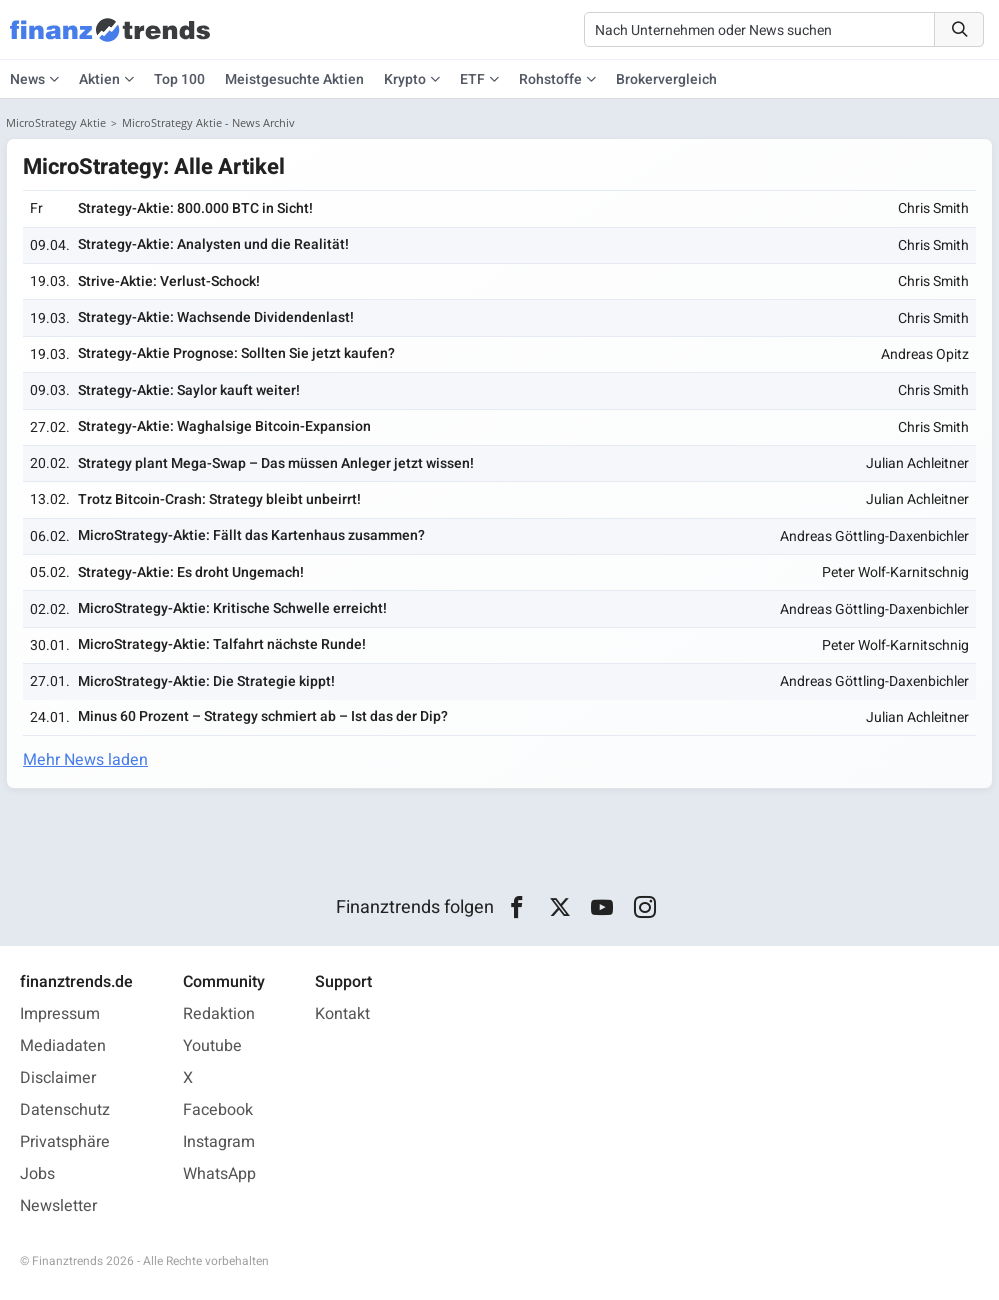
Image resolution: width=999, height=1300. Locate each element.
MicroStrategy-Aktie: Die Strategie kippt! (206, 681)
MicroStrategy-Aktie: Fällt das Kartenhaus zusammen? (251, 535)
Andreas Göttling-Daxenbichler (874, 536)
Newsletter (58, 1206)
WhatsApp (219, 1174)
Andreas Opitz (925, 354)
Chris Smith (933, 208)
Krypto (405, 79)
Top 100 (179, 79)
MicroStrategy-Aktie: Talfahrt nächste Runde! (222, 644)
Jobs (37, 1174)
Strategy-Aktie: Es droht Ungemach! (191, 572)
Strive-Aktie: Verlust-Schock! (169, 281)
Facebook (218, 1110)
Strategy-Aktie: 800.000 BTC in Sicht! (195, 208)
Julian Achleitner (917, 463)
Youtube (212, 1046)
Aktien (99, 79)
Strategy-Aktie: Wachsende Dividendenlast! (216, 317)
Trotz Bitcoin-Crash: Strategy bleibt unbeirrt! (219, 499)
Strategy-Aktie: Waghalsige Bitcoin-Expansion (224, 426)
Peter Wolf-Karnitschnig (895, 572)
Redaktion (219, 1014)
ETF (472, 79)
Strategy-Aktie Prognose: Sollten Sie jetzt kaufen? (236, 353)
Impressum (60, 1014)
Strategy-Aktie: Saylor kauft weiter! (189, 390)
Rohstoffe (550, 79)
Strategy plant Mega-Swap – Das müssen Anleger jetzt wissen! (276, 463)
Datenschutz (65, 1110)
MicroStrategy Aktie (56, 122)
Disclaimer (58, 1078)
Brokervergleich (666, 79)
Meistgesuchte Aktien (294, 79)
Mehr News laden (85, 760)
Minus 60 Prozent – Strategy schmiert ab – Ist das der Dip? (263, 716)
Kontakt (342, 1014)
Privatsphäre (65, 1142)
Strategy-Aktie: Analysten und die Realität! (213, 244)
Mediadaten (63, 1046)
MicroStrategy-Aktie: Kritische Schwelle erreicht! (232, 608)
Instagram (219, 1142)
